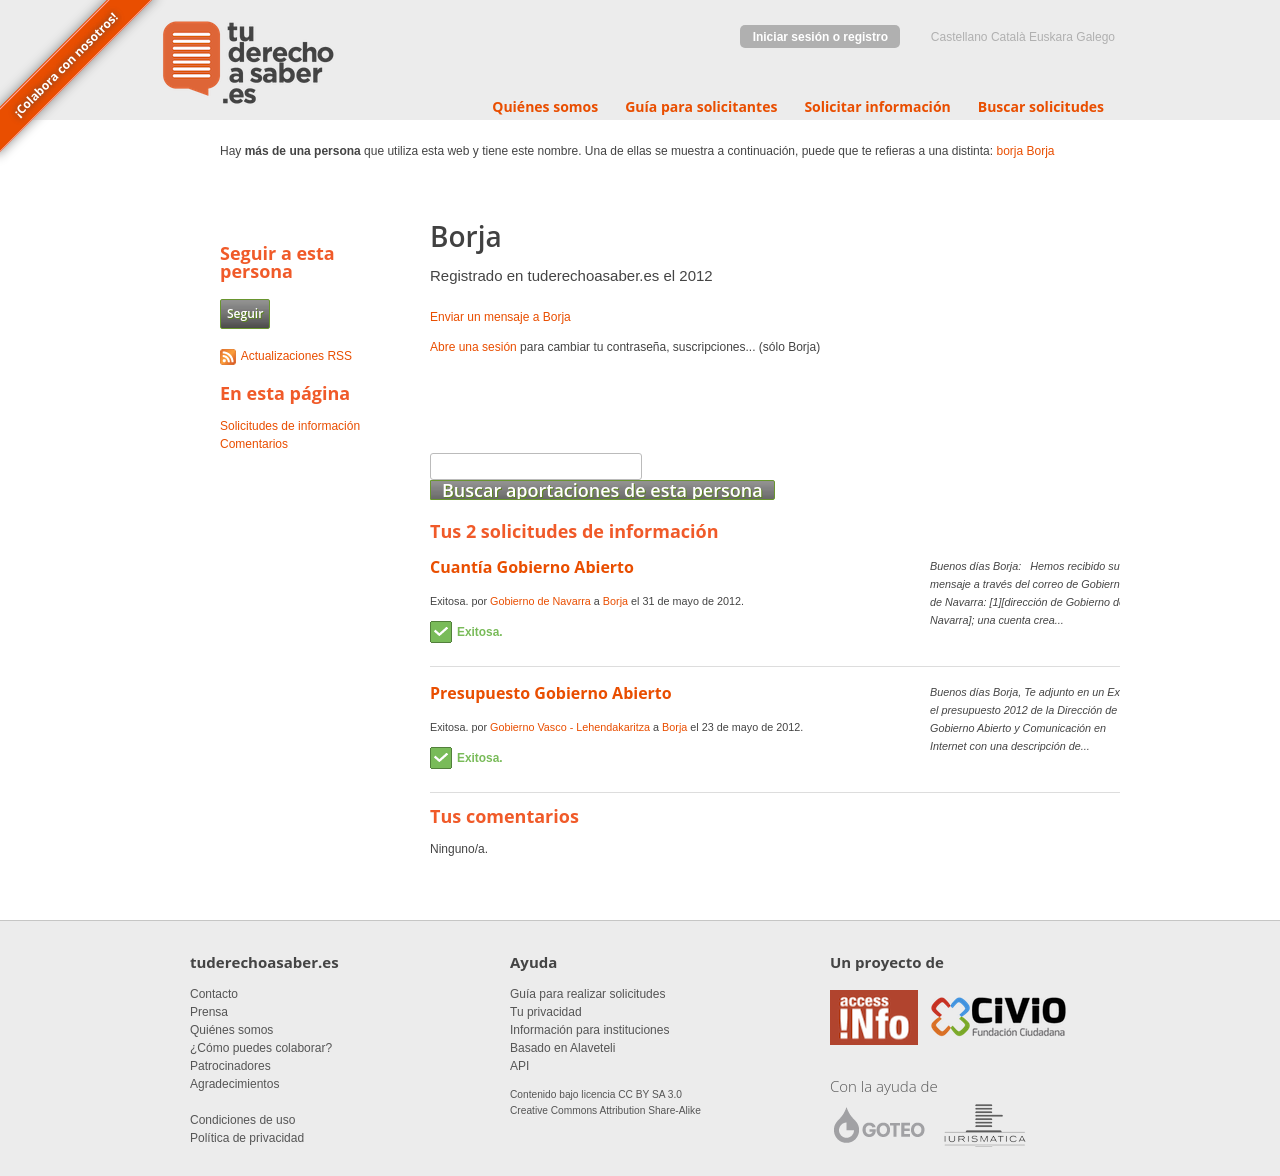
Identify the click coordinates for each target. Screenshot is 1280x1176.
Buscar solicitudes (1041, 106)
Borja (1040, 151)
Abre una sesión (473, 347)
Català (1008, 37)
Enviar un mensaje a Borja (500, 317)
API (519, 1066)
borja (1009, 151)
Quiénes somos (545, 106)
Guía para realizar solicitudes (587, 994)
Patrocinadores (230, 1066)
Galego (1095, 37)
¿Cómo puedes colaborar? (261, 1048)
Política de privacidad (247, 1138)
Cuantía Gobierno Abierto (532, 567)
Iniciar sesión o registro (820, 37)
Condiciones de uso (242, 1120)
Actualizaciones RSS (296, 356)
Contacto (214, 994)
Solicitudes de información (290, 426)
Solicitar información (877, 106)
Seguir (245, 313)
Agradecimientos (234, 1084)
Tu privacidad (546, 1012)
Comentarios (254, 444)
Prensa (209, 1012)
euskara (1051, 37)
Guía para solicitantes (701, 106)
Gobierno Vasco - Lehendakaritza (570, 727)
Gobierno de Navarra (540, 601)
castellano (959, 37)
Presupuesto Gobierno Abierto (551, 693)
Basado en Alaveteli (562, 1048)
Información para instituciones (589, 1030)
